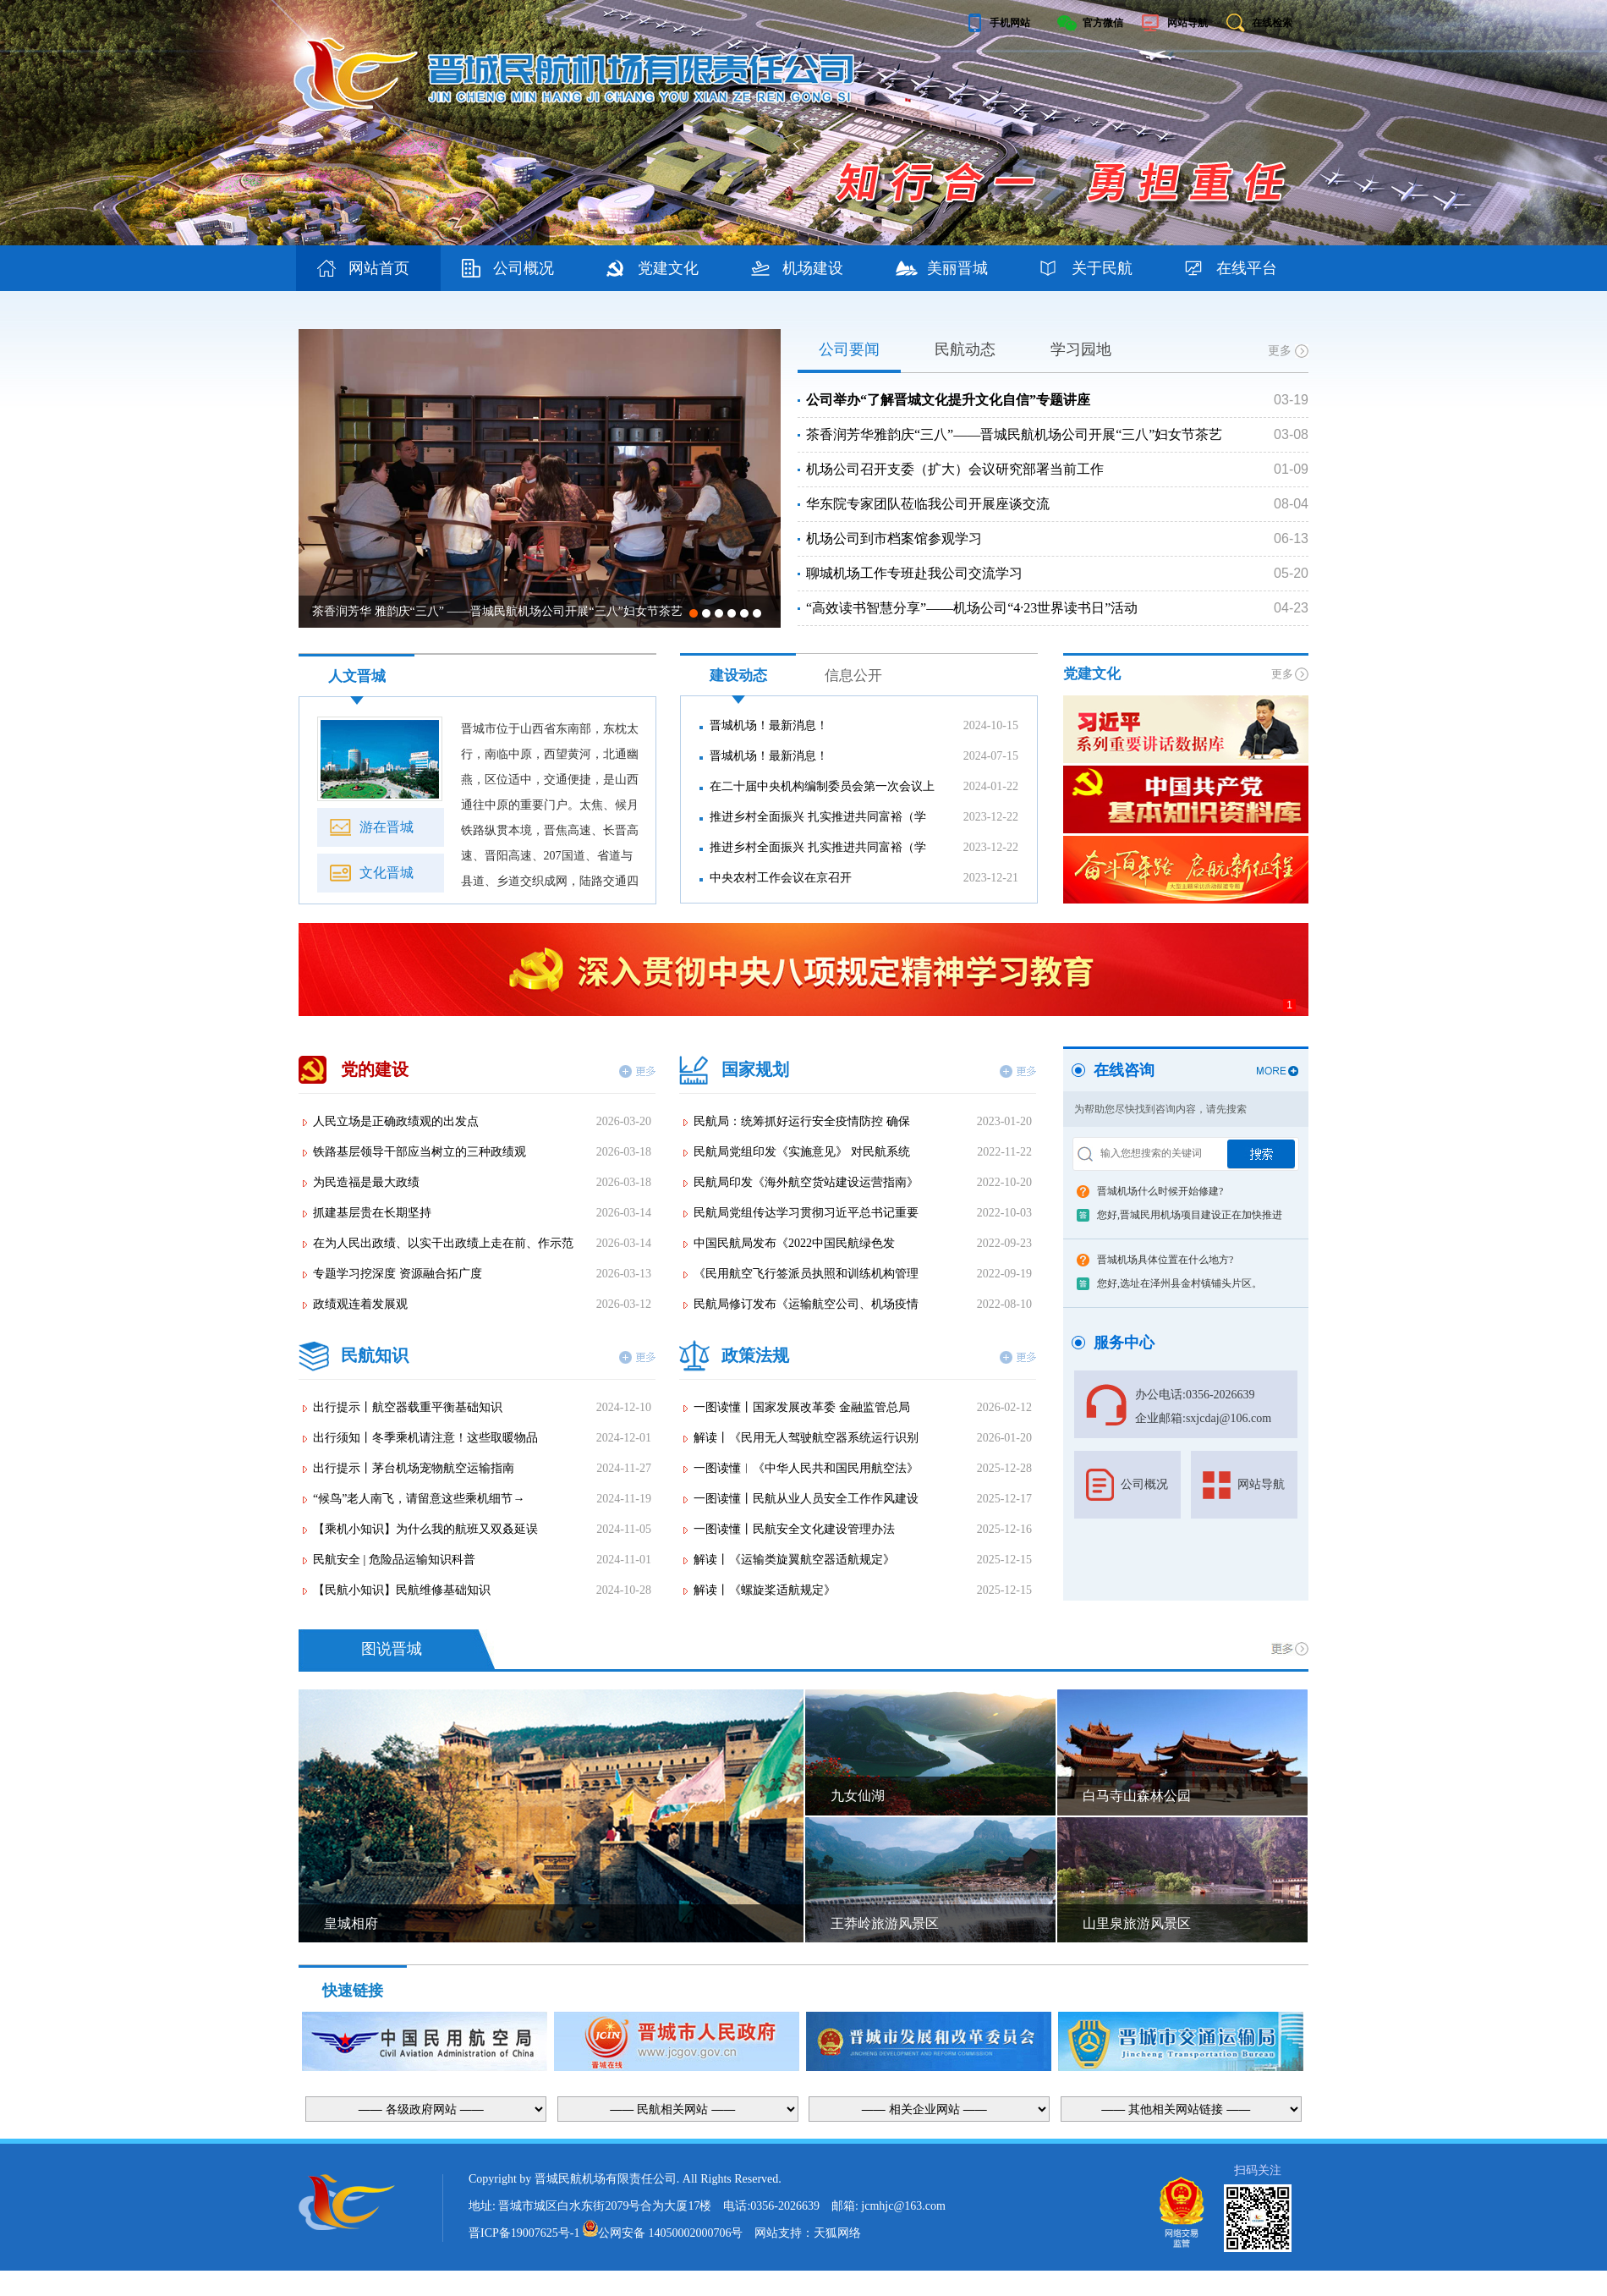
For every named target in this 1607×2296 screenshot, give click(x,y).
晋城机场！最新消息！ (769, 725)
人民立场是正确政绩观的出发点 (396, 1121)
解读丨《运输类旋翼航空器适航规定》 (794, 1559)
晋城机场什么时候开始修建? (1160, 1191)
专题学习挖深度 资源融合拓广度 (397, 1273)
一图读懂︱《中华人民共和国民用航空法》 (806, 1468)
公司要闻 (849, 349)
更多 (1280, 350)
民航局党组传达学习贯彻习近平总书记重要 (806, 1212)
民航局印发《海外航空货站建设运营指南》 (806, 1182)
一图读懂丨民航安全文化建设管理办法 (794, 1529)
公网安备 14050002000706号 (670, 2233)
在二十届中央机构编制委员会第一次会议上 (822, 786)
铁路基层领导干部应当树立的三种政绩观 (419, 1151)
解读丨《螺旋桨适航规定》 (765, 1590)
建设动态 (738, 675)
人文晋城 (357, 676)
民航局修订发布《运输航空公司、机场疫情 (806, 1304)
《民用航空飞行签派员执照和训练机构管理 (806, 1273)
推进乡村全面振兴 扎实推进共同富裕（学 (818, 816)
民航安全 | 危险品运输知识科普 (394, 1559)
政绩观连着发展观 (360, 1304)
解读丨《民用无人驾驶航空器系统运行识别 (806, 1437)
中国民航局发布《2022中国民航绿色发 (794, 1243)
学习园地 (1080, 349)
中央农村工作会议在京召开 (781, 877)
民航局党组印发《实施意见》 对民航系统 (802, 1151)
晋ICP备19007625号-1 (524, 2233)
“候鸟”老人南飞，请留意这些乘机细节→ (418, 1498)
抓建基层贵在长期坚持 (372, 1212)
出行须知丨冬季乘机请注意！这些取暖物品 (425, 1437)
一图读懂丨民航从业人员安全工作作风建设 (806, 1498)
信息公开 (853, 675)
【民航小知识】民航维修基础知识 (402, 1590)
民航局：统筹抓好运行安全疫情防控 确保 (802, 1121)
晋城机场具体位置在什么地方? (1165, 1260)
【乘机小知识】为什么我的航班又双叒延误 (425, 1529)
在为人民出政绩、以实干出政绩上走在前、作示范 (443, 1243)
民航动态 (965, 349)
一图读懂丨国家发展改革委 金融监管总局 (802, 1407)
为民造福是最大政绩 (366, 1182)
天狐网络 (837, 2233)
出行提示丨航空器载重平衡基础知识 (407, 1407)
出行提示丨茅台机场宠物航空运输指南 (413, 1468)
